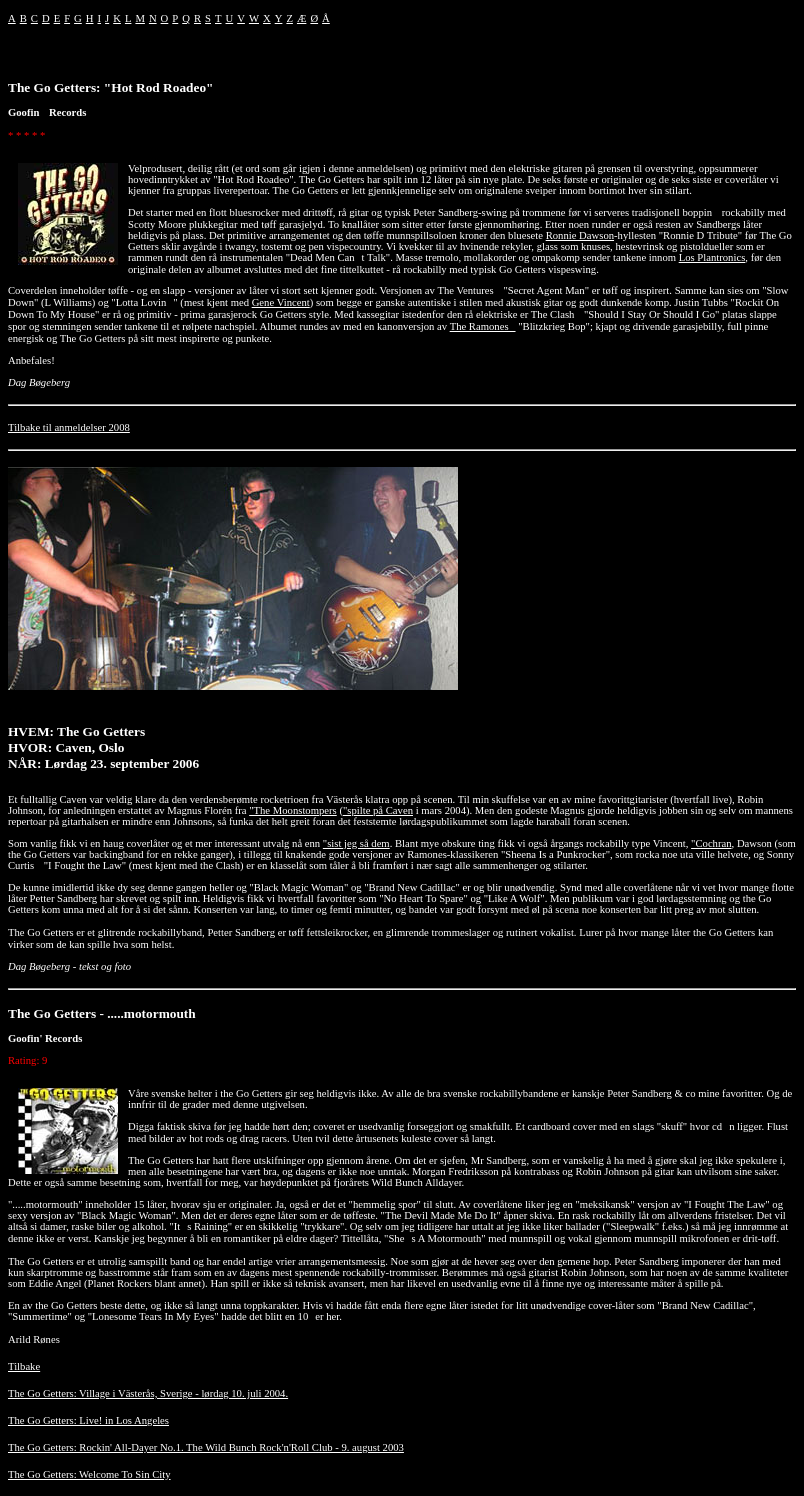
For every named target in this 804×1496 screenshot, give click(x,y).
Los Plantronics (712, 257)
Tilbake (24, 1366)
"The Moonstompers (293, 810)
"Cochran (711, 843)
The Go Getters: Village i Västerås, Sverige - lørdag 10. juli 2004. (148, 1393)
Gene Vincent (281, 302)
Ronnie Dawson (580, 235)
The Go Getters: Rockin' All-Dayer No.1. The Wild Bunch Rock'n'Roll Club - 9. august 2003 (206, 1447)
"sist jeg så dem (356, 843)
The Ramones (483, 326)
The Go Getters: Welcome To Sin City (89, 1474)
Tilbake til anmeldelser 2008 (69, 427)
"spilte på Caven (378, 810)
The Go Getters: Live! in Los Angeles (88, 1420)
